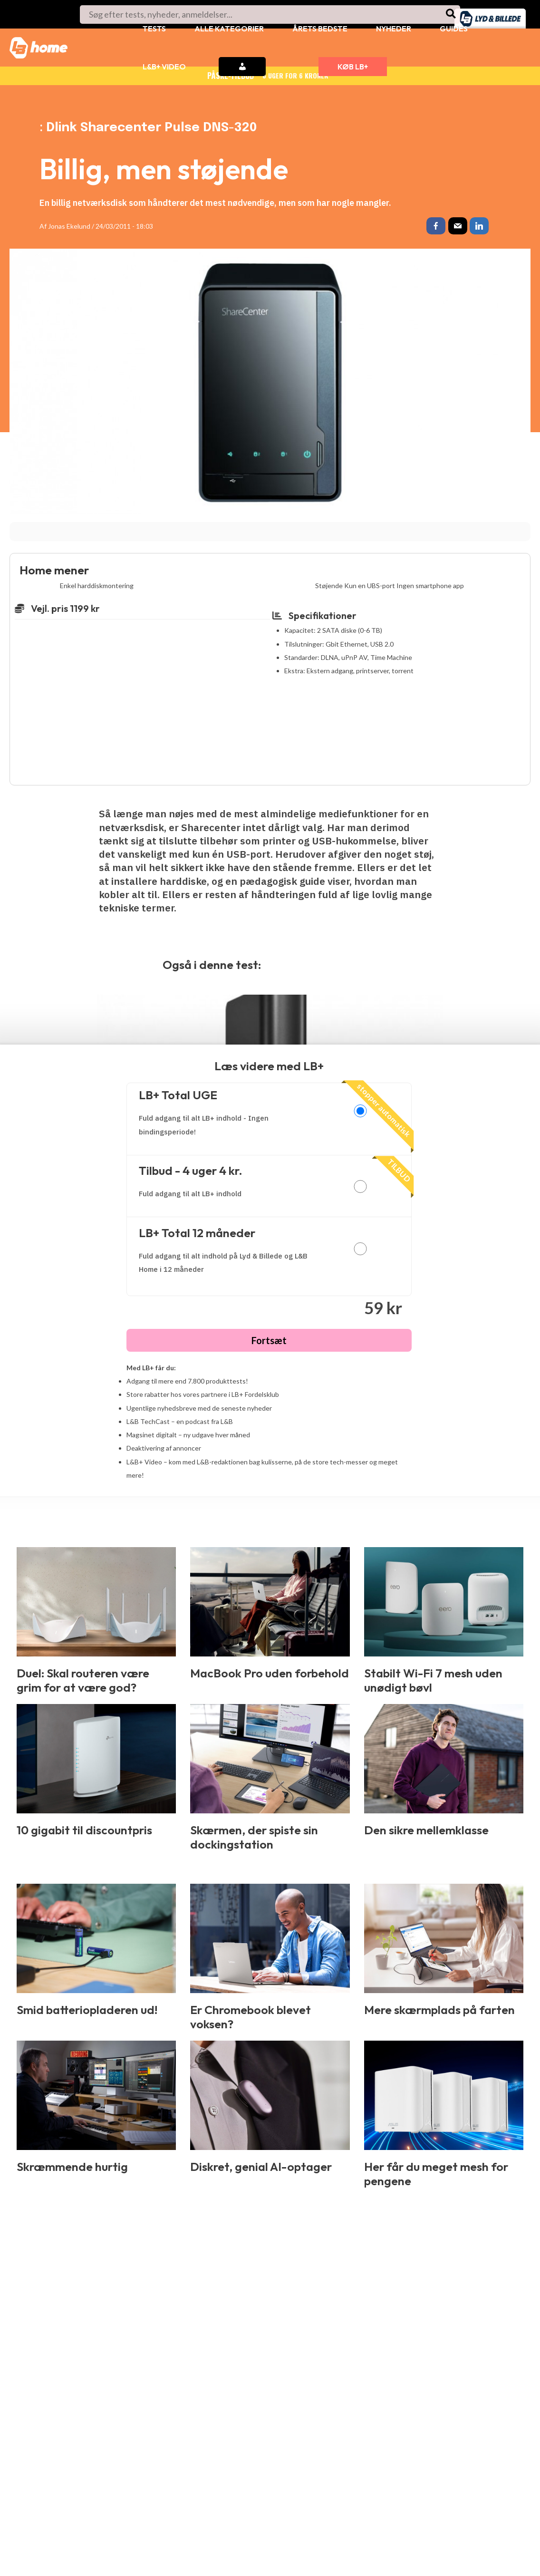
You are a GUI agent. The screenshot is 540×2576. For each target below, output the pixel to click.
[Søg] (451, 14)
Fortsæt (269, 1342)
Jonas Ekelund (69, 226)
